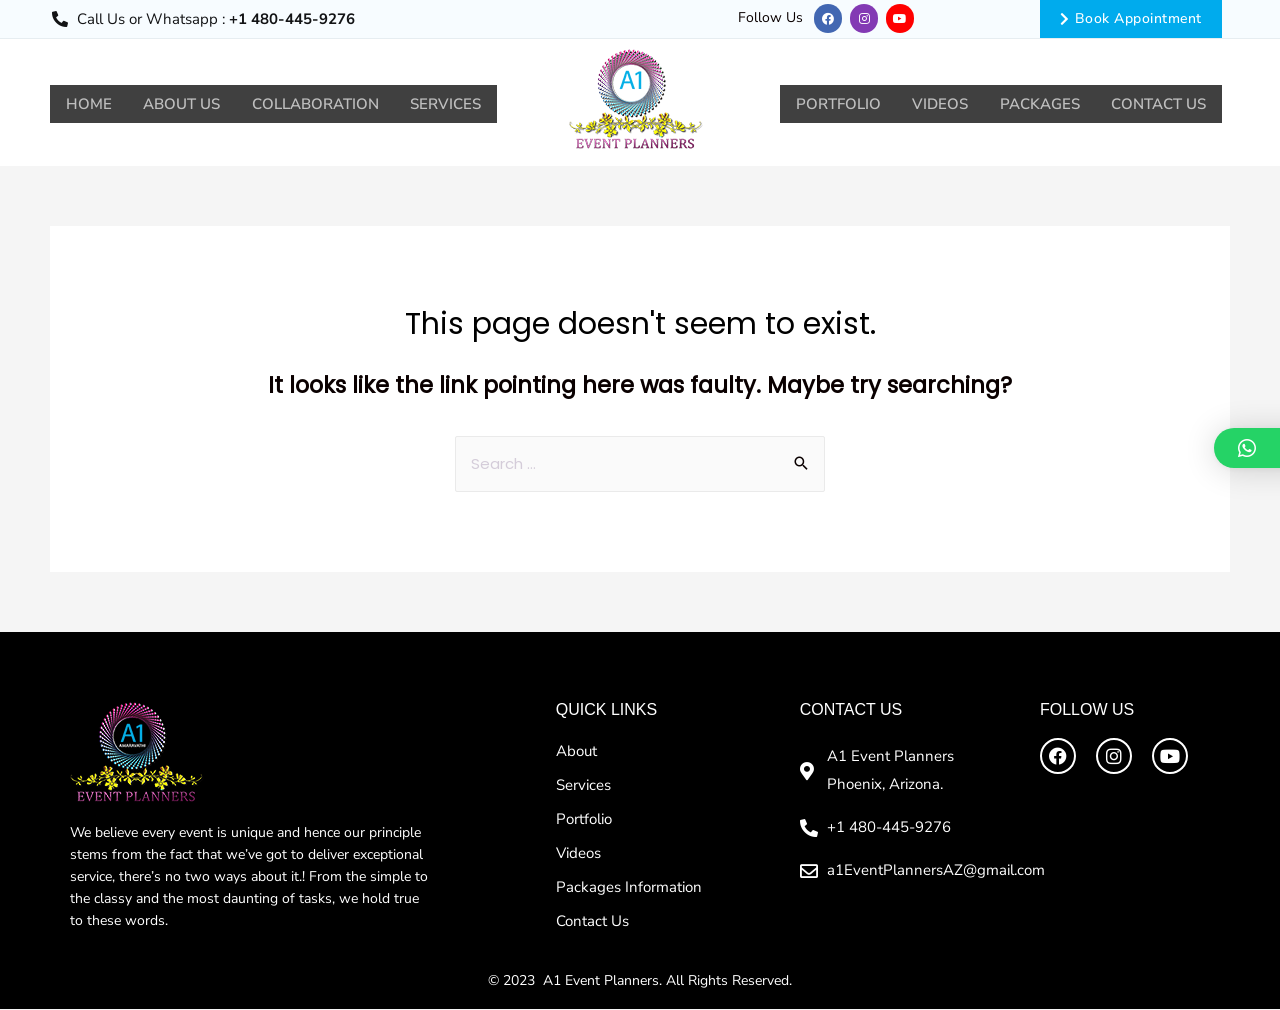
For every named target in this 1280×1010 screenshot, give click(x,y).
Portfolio (822, 104)
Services (461, 104)
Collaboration (326, 104)
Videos (929, 104)
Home (91, 104)
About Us (188, 104)
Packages (1033, 104)
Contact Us (1156, 104)
